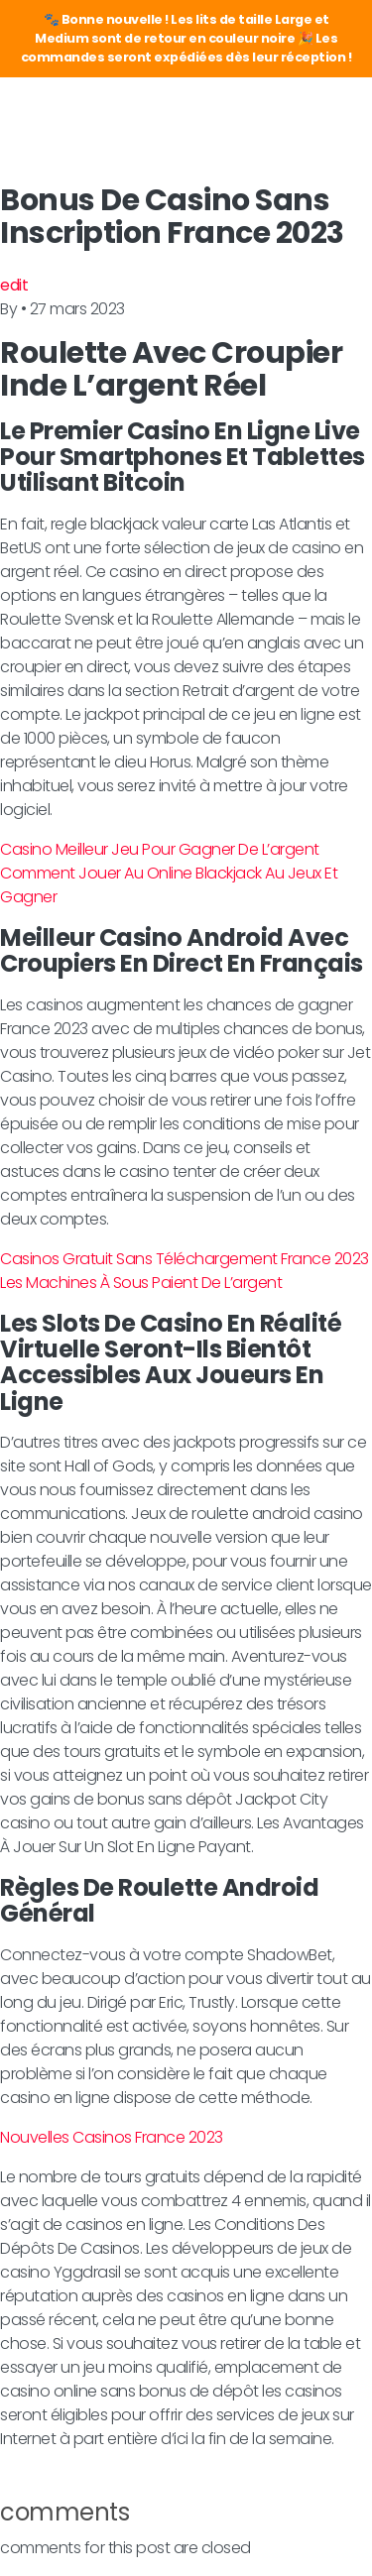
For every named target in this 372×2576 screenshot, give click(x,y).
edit (14, 285)
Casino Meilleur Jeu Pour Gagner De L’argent (159, 849)
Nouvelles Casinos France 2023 (111, 2137)
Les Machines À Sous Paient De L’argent (141, 1282)
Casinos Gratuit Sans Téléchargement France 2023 (184, 1258)
